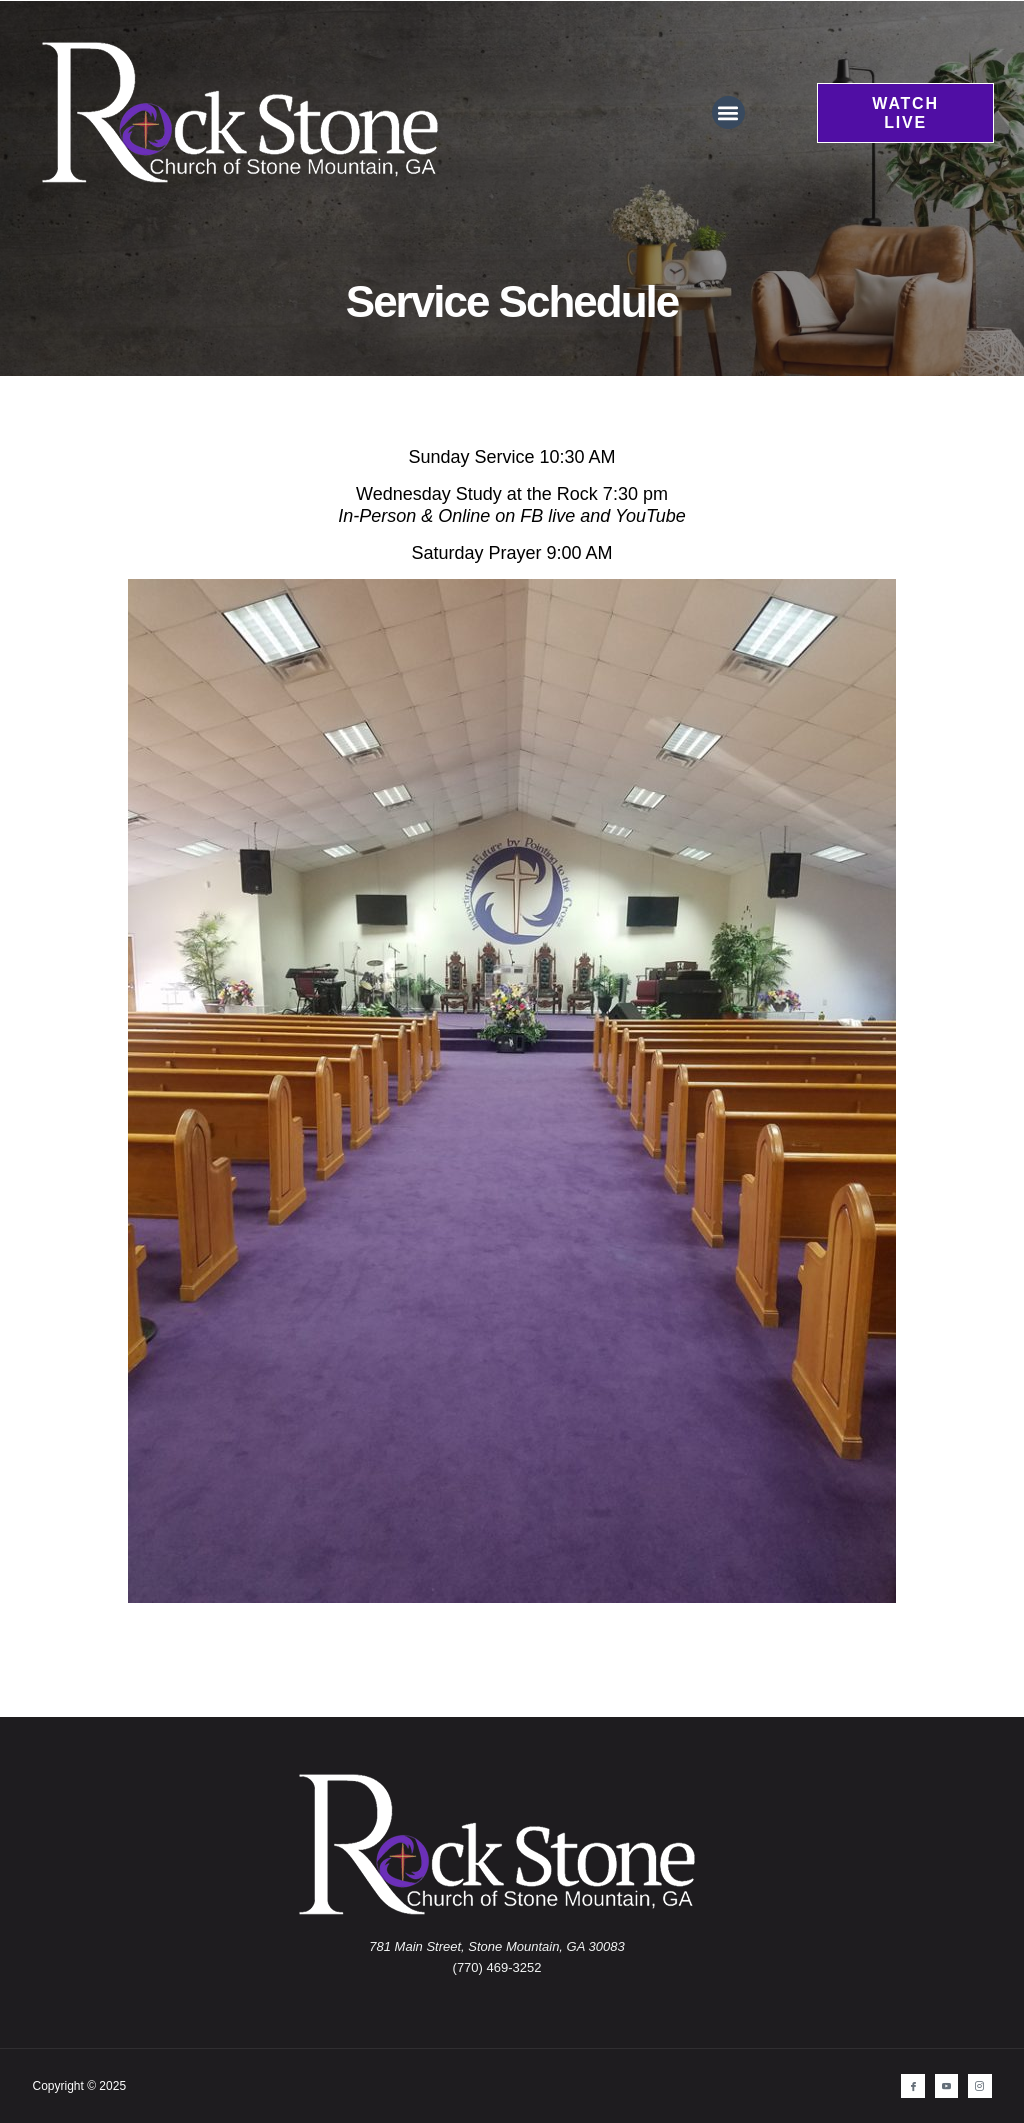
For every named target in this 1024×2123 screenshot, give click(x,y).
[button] (728, 112)
